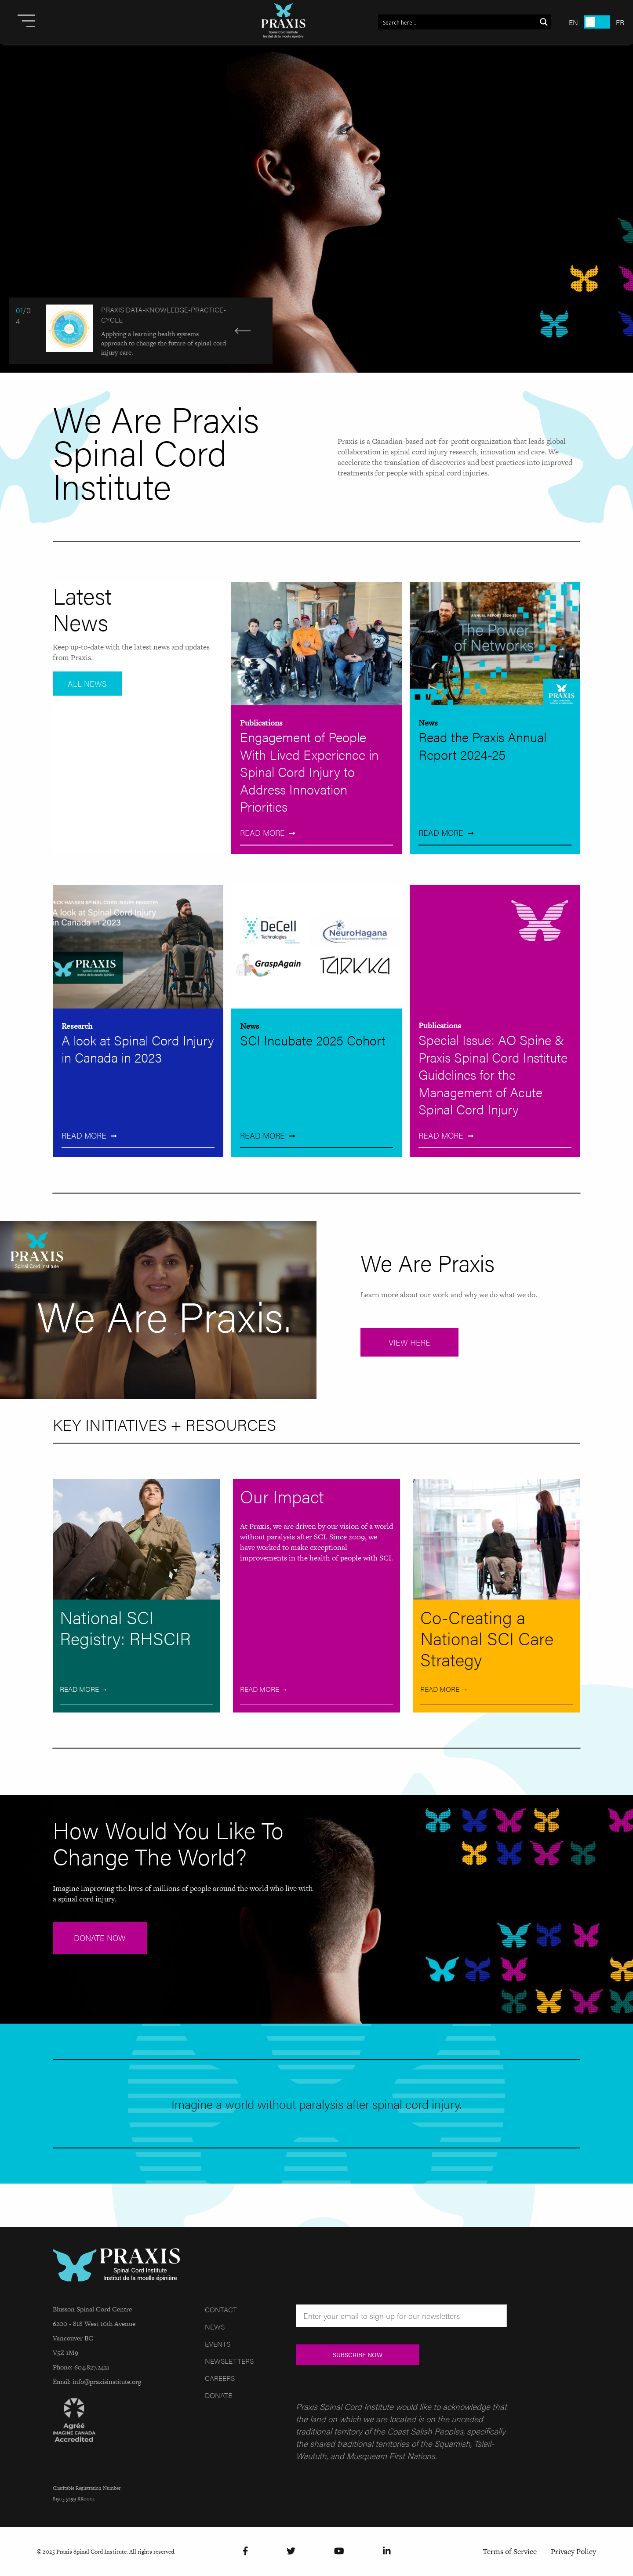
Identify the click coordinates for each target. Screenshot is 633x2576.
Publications (261, 722)
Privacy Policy (573, 2551)
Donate (218, 2395)
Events (217, 2344)
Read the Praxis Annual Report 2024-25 (482, 745)
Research (77, 1025)
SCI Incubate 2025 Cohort (313, 1039)
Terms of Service (510, 2551)
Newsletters (229, 2361)
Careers (220, 2378)
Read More (262, 832)
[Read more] (316, 208)
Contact (221, 2309)
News (428, 722)
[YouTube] (339, 2552)
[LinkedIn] (387, 2552)
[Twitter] (291, 2552)
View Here (409, 1342)
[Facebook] (245, 2552)
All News (87, 683)
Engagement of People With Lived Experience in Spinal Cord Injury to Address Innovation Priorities (309, 771)
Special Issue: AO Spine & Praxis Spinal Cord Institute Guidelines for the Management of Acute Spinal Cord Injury (493, 1074)
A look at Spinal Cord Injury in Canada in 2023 (138, 1048)
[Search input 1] (457, 22)
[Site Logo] (284, 22)
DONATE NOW (100, 1937)
